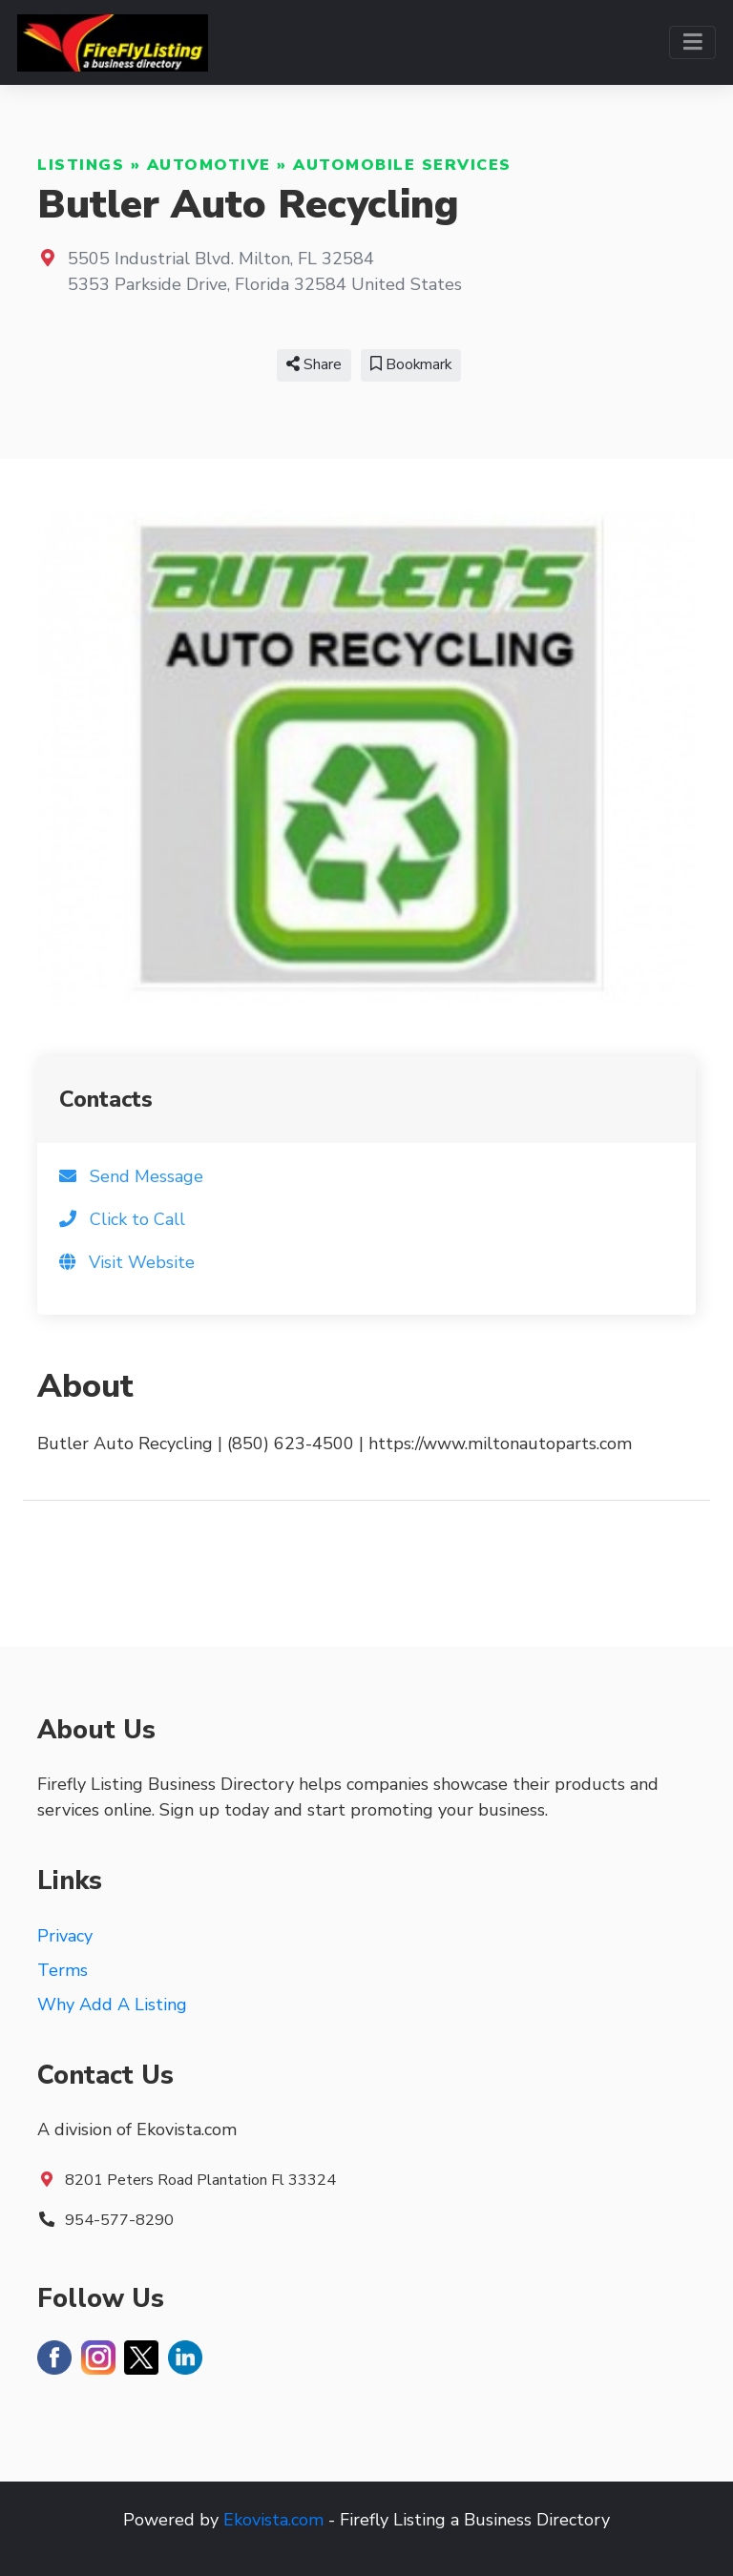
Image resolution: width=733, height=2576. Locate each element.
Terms (62, 1970)
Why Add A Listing (112, 2004)
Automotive (209, 165)
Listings (80, 165)
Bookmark (410, 364)
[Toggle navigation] (692, 42)
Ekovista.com (273, 2519)
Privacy (65, 1935)
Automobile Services (402, 165)
